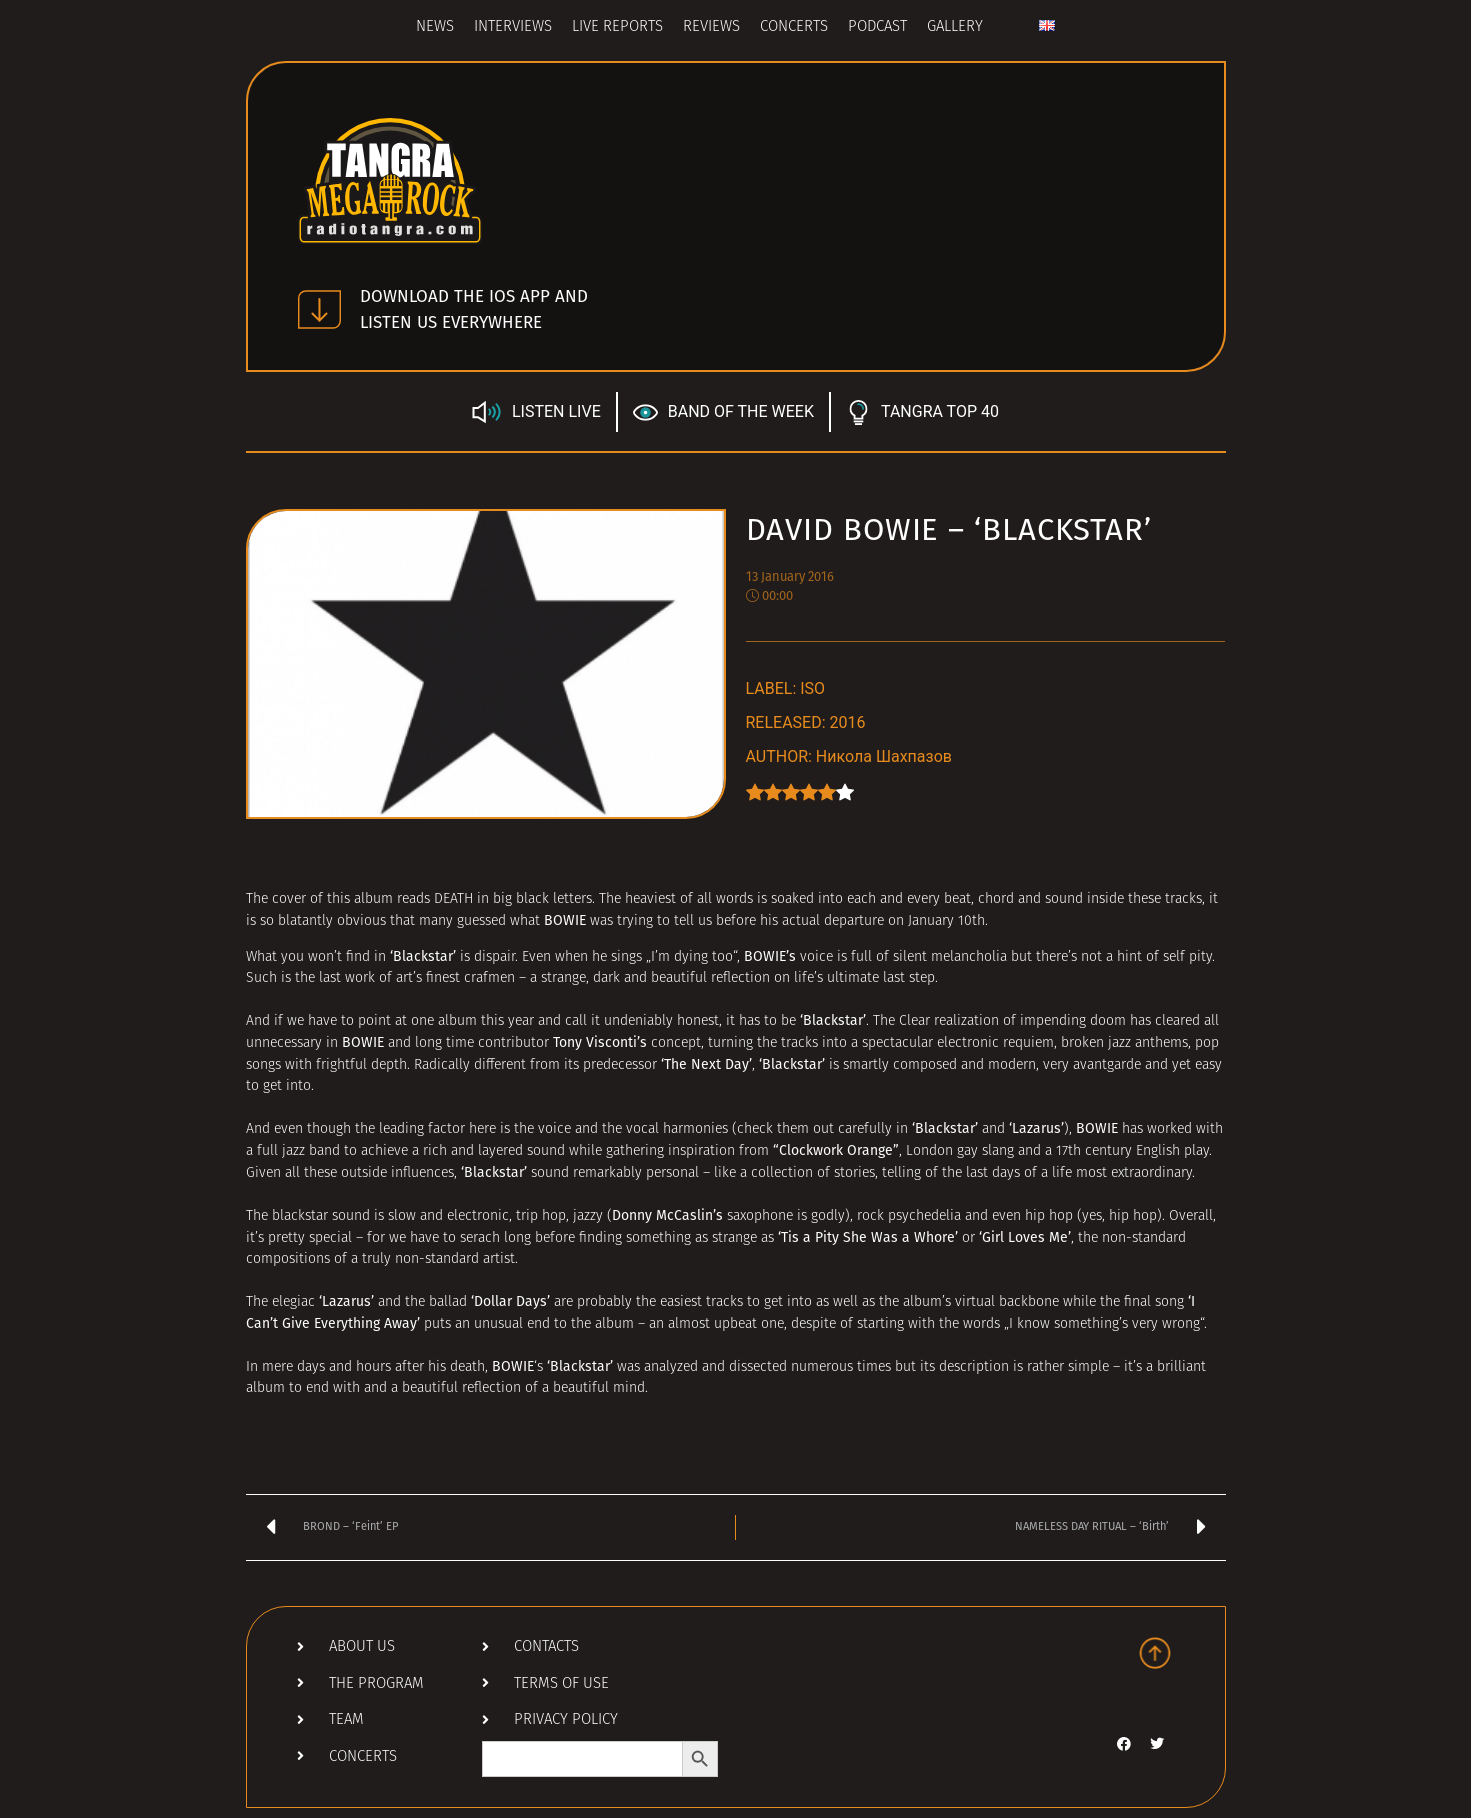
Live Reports (617, 27)
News (435, 27)
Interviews (513, 27)
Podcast (877, 27)
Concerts (794, 27)
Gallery (955, 27)
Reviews (711, 27)
